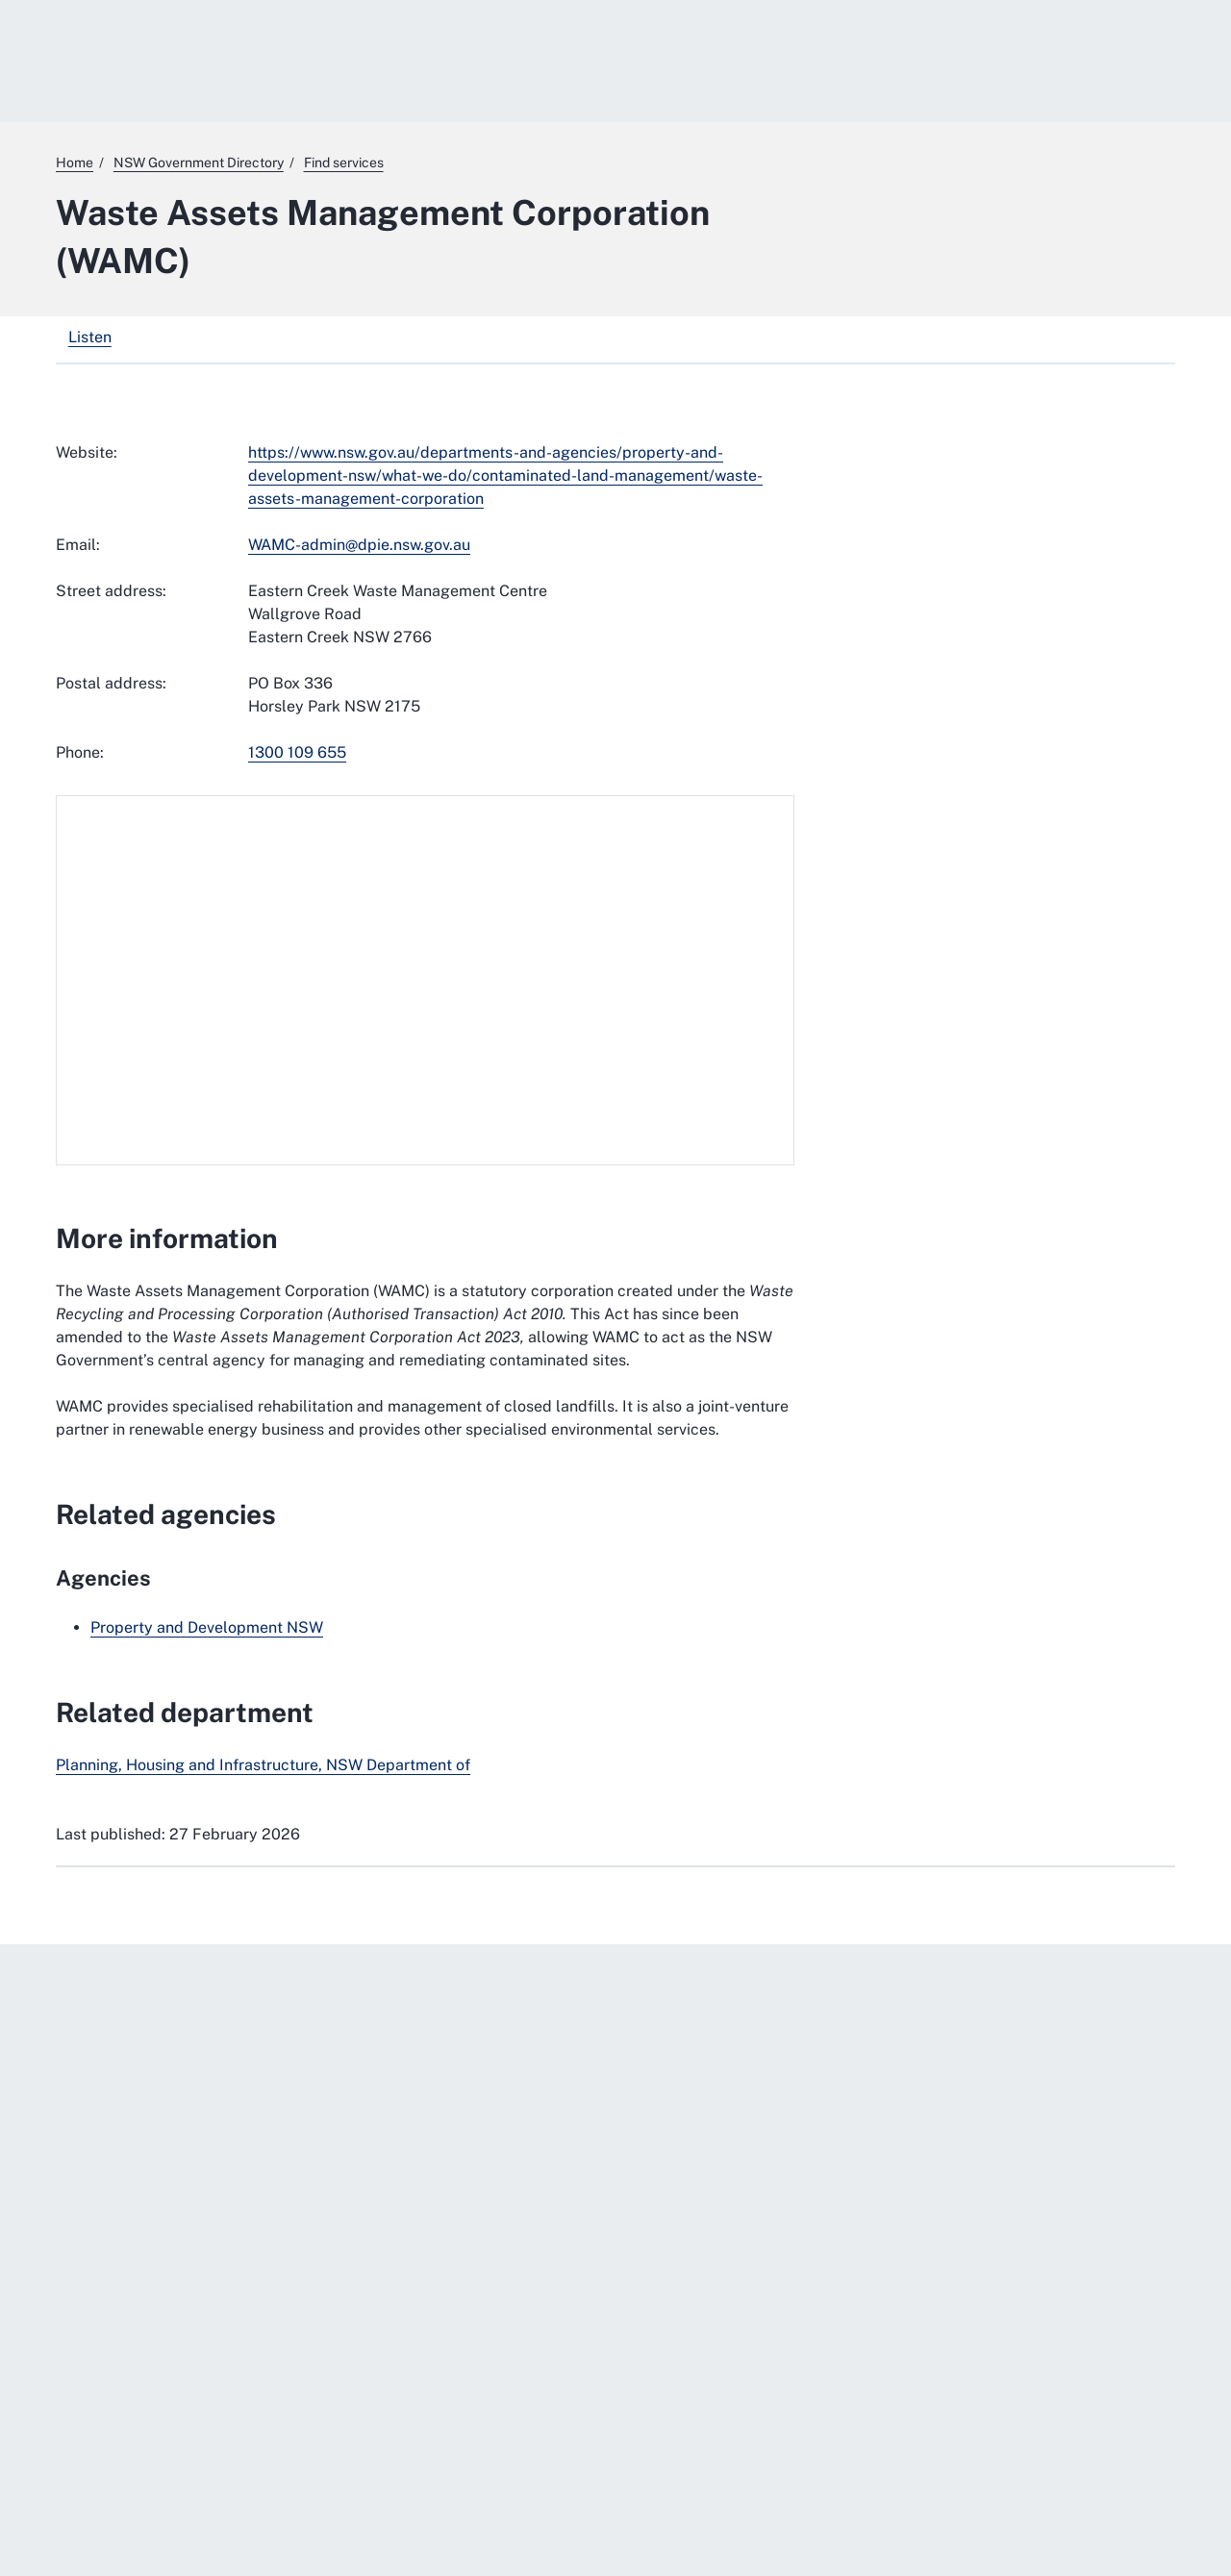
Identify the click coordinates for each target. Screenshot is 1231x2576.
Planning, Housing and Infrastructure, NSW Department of (263, 1765)
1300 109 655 (297, 752)
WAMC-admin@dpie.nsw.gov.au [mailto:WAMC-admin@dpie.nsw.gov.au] (359, 545)
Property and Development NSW (206, 1627)
